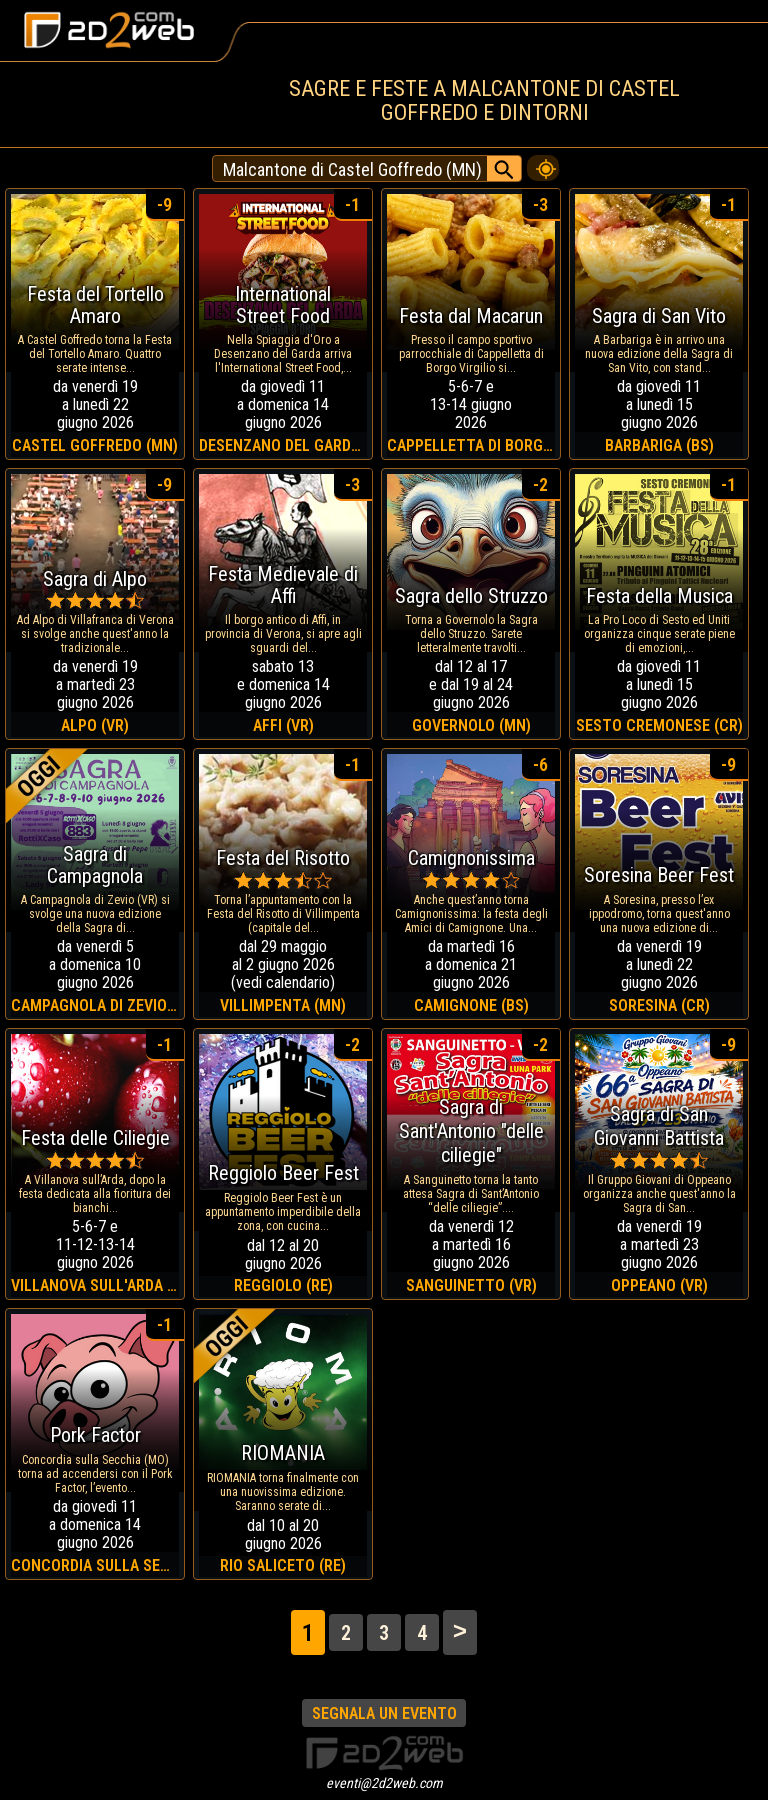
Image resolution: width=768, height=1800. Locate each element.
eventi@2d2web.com (384, 1783)
